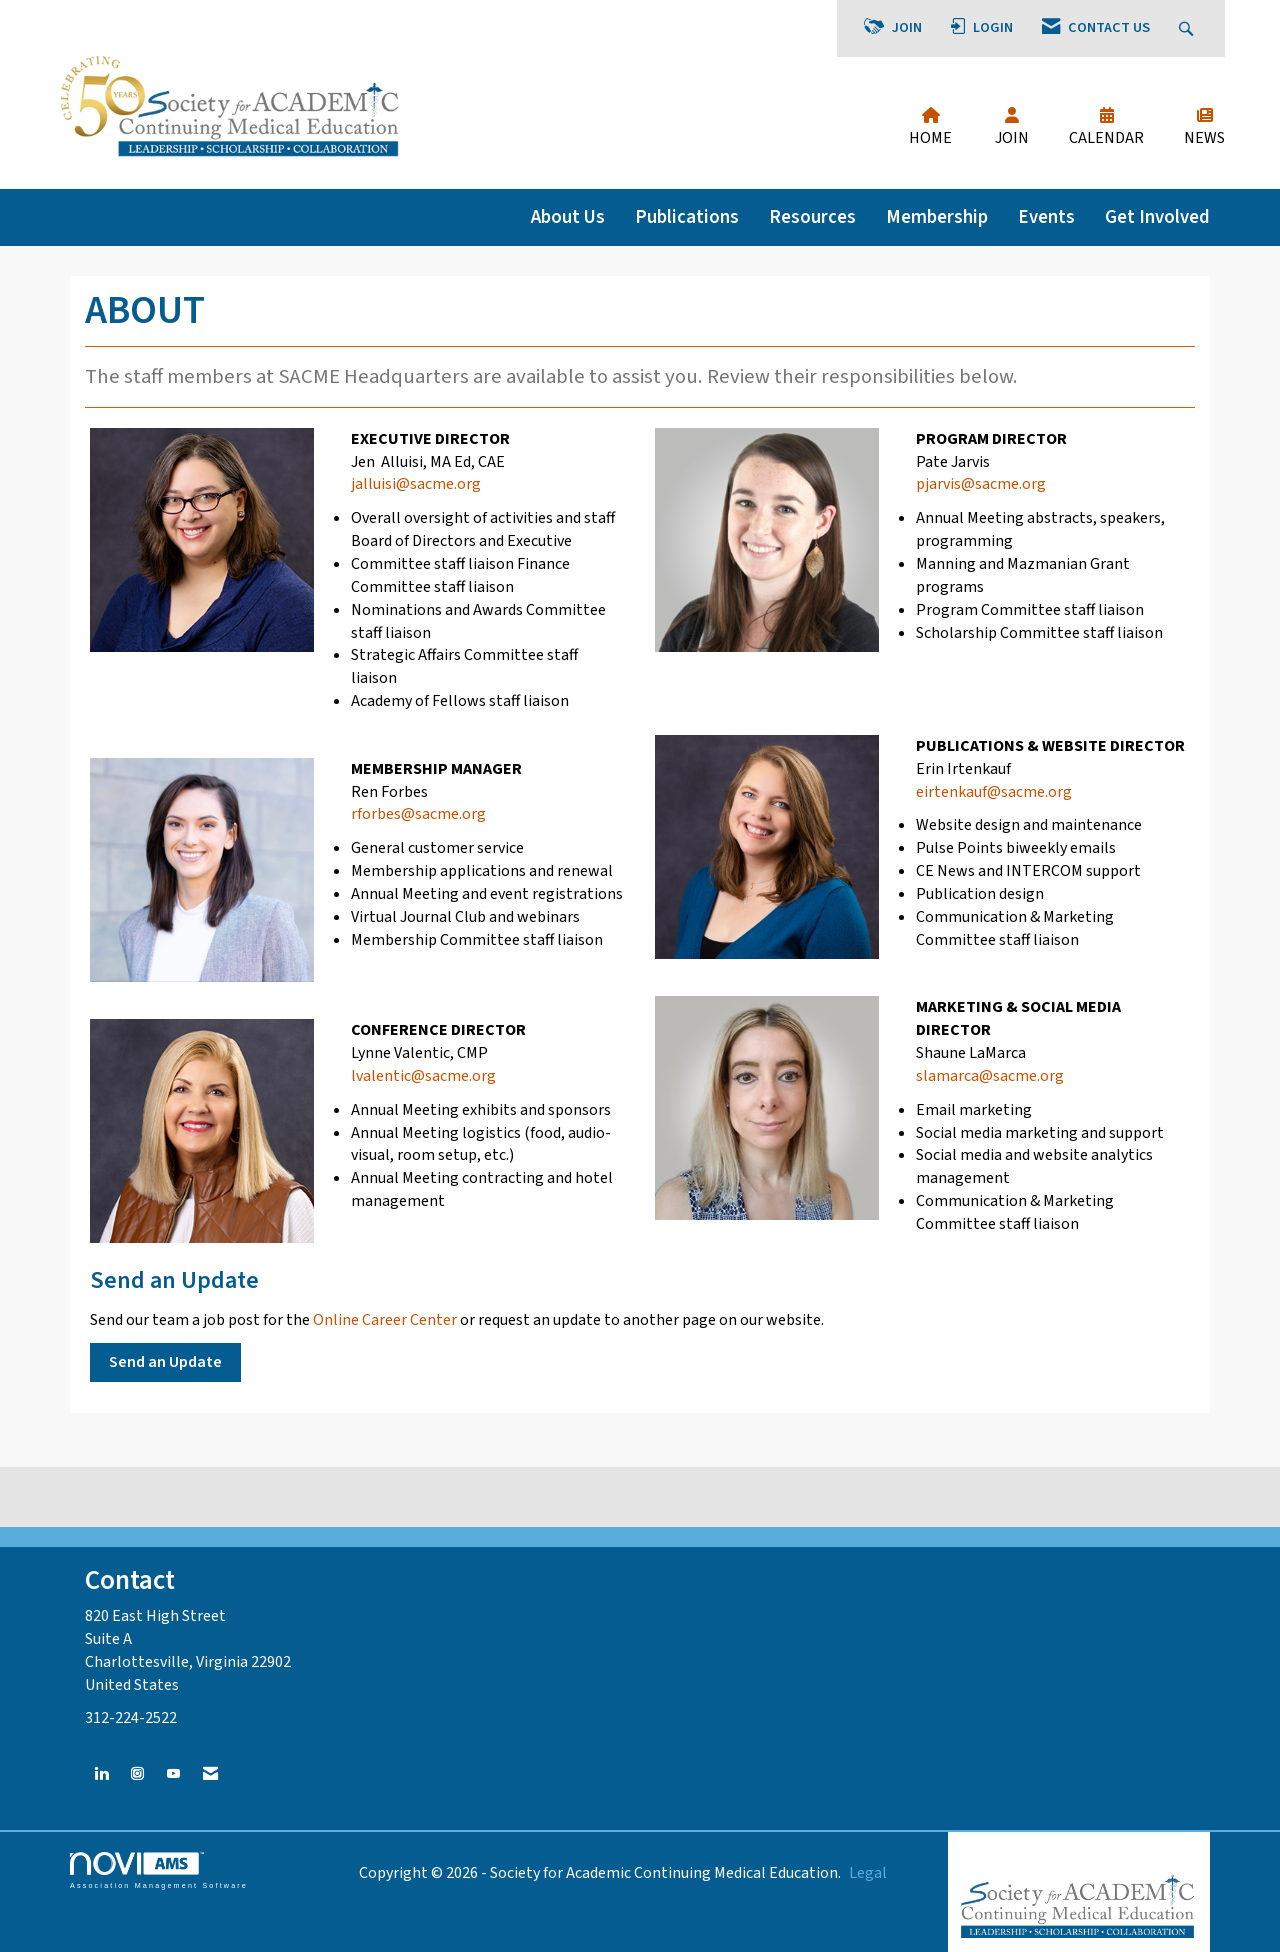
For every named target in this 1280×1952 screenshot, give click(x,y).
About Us (568, 217)
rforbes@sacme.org (418, 814)
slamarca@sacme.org (990, 1076)
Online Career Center (385, 1320)
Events (1046, 217)
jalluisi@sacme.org (416, 484)
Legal (868, 1873)
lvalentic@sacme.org (423, 1076)
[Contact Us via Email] (210, 1774)
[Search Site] (1188, 28)
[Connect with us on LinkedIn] (101, 1774)
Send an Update (165, 1362)
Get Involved (1157, 217)
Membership (937, 217)
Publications (687, 217)
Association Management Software (159, 1870)
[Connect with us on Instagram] (137, 1774)
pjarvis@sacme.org (981, 484)
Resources (812, 217)
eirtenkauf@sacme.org (994, 792)
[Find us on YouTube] (173, 1774)
